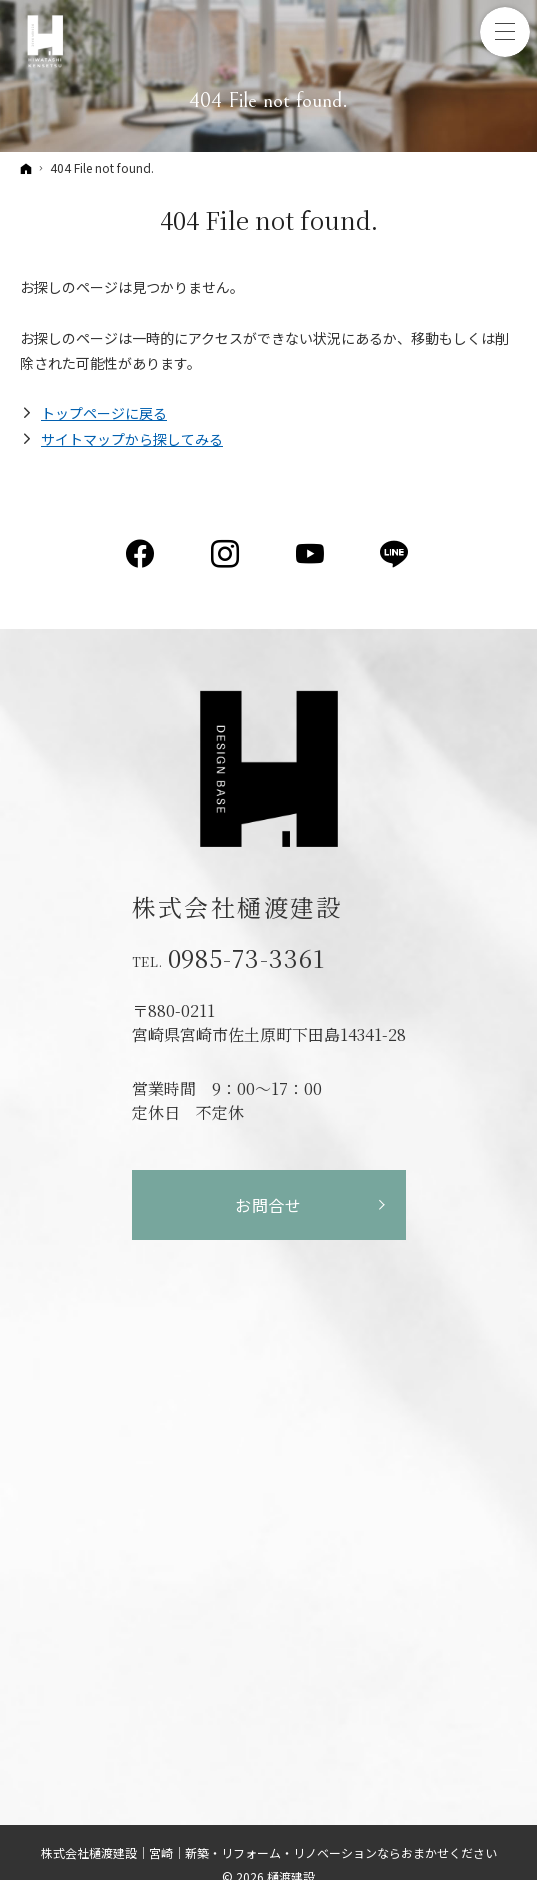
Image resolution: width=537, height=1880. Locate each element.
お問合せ (268, 1205)
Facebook (141, 554)
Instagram (226, 554)
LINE (395, 554)
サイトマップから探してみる (132, 439)
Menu (505, 32)
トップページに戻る (104, 413)
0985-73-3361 (247, 958)
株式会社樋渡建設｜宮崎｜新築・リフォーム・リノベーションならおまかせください (269, 1852)
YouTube (311, 554)
